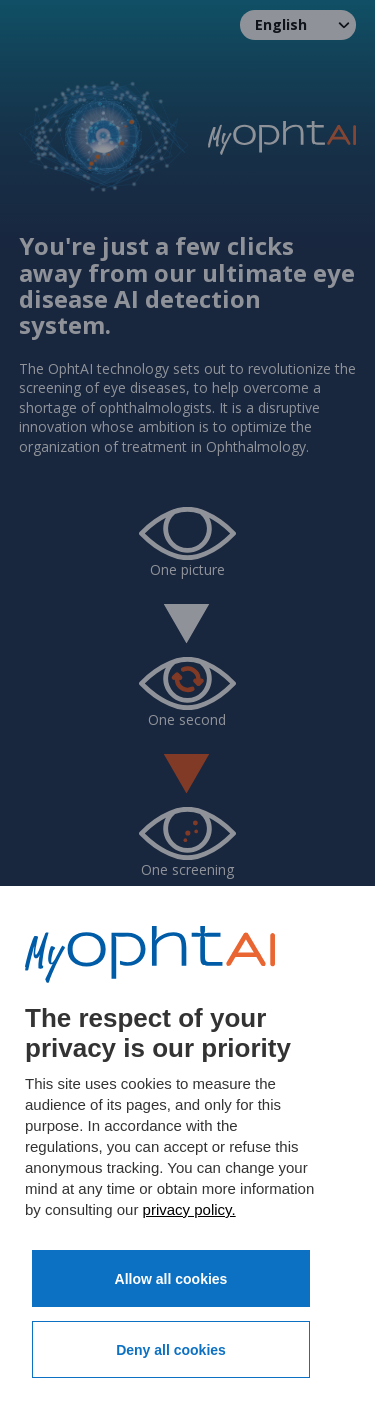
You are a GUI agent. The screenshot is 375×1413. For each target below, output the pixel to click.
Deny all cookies (171, 1350)
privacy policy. (189, 1209)
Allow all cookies (171, 1279)
